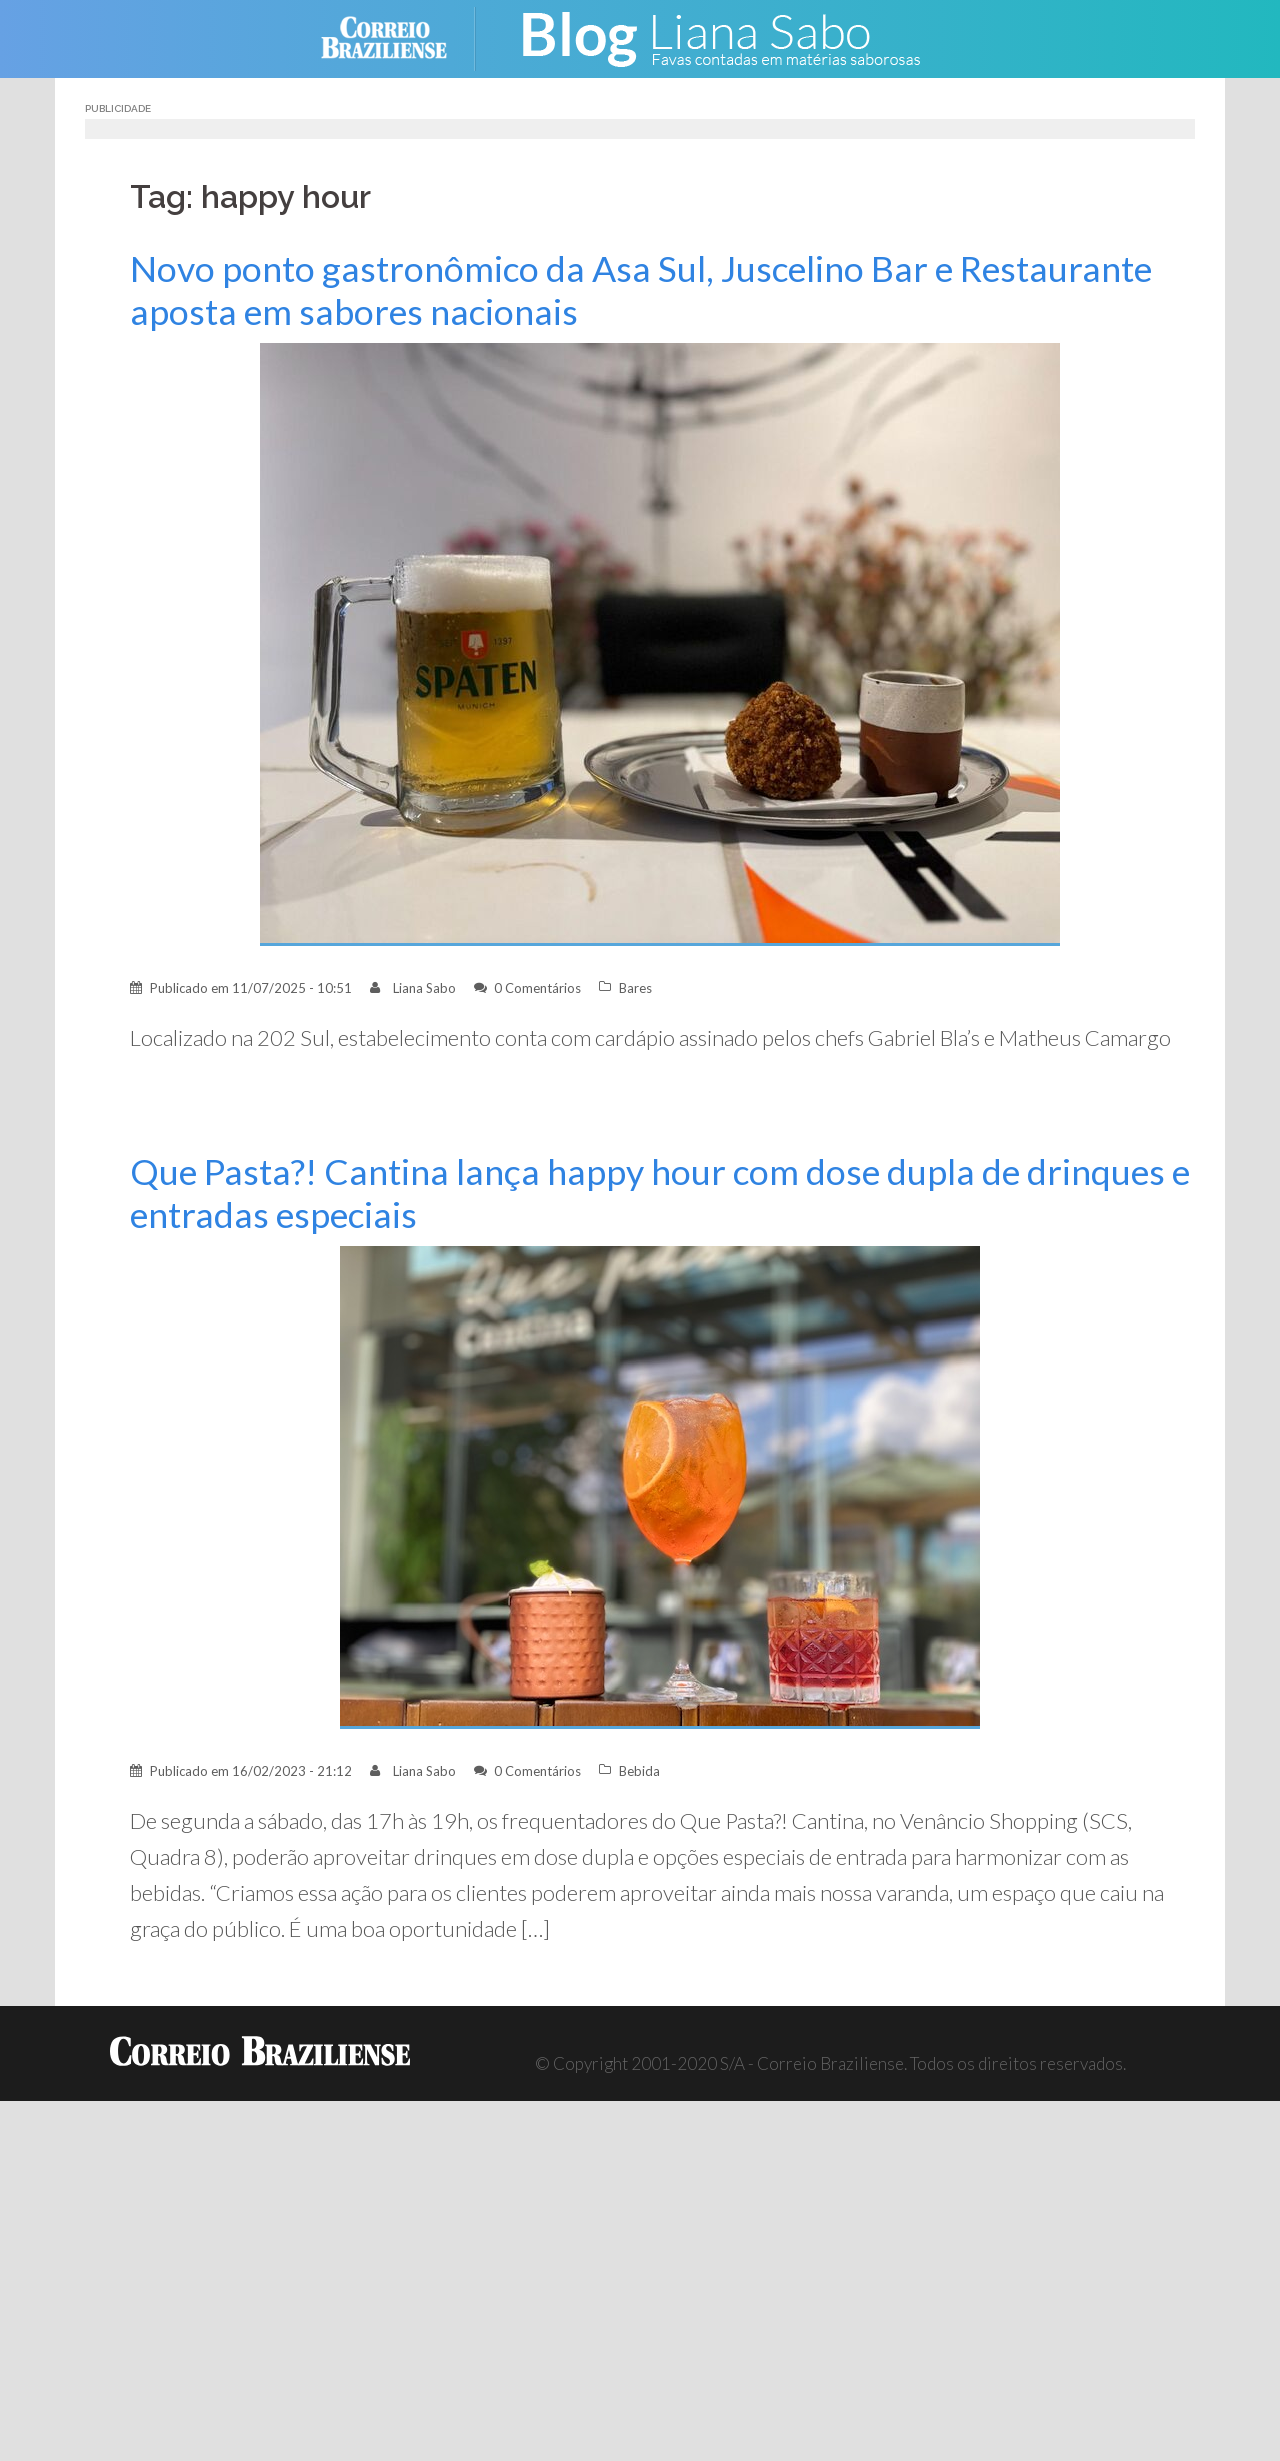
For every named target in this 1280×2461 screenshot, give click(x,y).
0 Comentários (537, 988)
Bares (635, 988)
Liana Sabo (424, 988)
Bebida (639, 1771)
